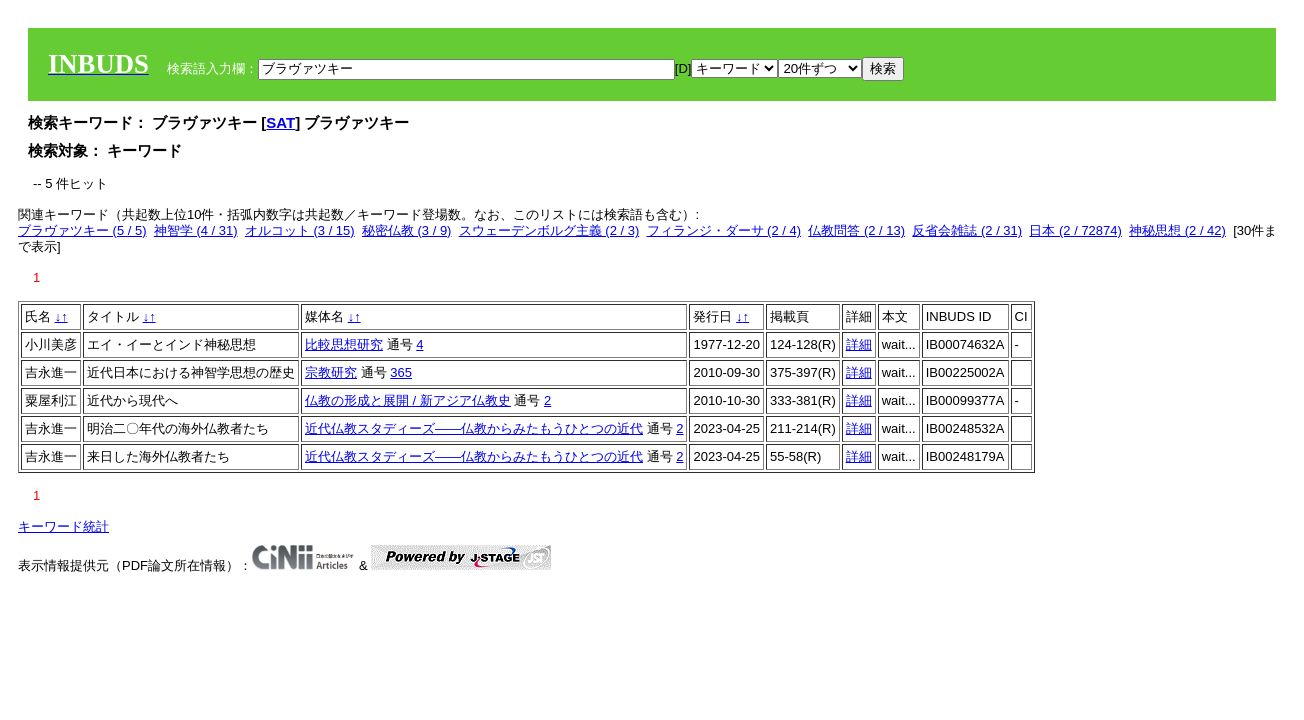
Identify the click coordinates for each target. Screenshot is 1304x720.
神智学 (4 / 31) (196, 230)
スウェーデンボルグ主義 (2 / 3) (549, 230)
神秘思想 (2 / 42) (1177, 230)
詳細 (859, 344)
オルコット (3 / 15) (300, 230)
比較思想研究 (344, 344)
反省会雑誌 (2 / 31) (967, 230)
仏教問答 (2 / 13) (856, 230)
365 (401, 372)
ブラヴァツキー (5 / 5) (82, 230)
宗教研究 (331, 372)
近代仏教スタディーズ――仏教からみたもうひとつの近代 (474, 428)
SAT (280, 122)
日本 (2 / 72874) (1075, 230)
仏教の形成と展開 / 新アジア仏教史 (408, 400)
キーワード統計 (63, 526)
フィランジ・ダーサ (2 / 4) (724, 230)
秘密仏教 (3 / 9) (407, 230)
